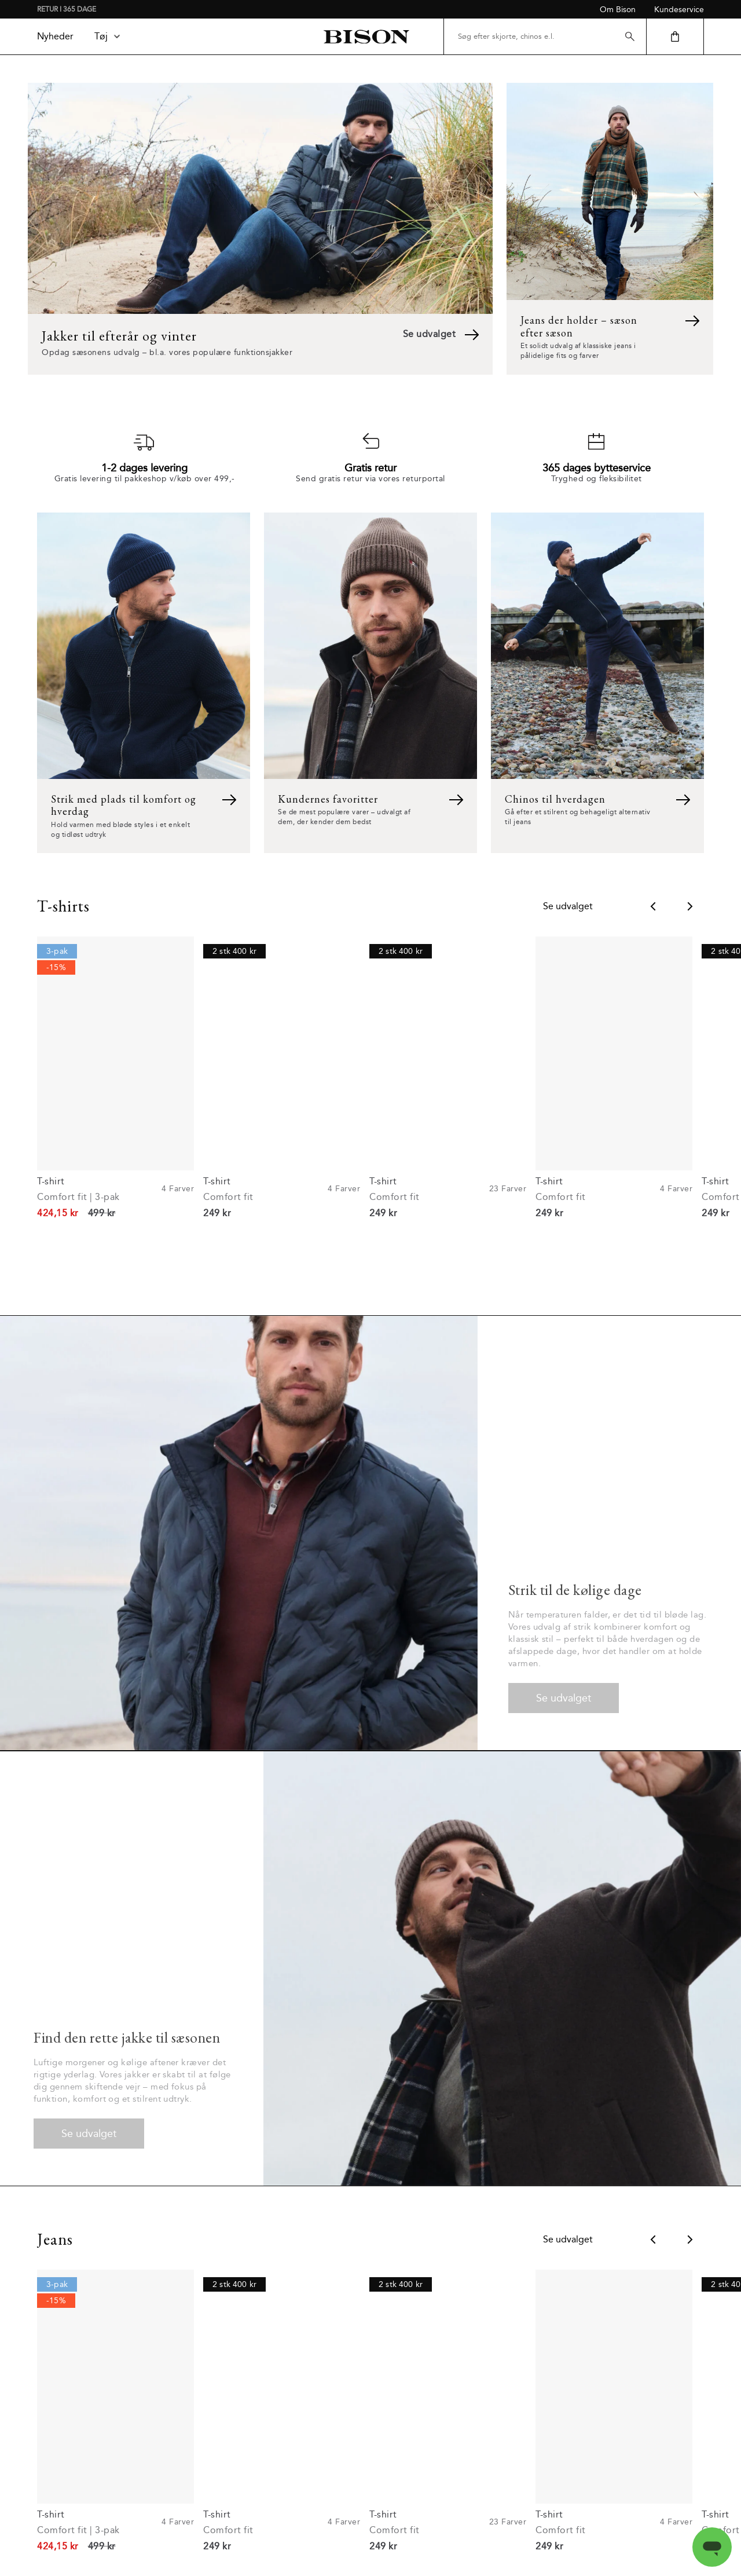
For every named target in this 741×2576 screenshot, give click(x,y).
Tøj (108, 36)
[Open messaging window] (712, 2547)
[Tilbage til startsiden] (366, 37)
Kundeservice (679, 9)
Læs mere (370, 2520)
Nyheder (55, 36)
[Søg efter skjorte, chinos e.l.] (545, 36)
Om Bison (618, 9)
